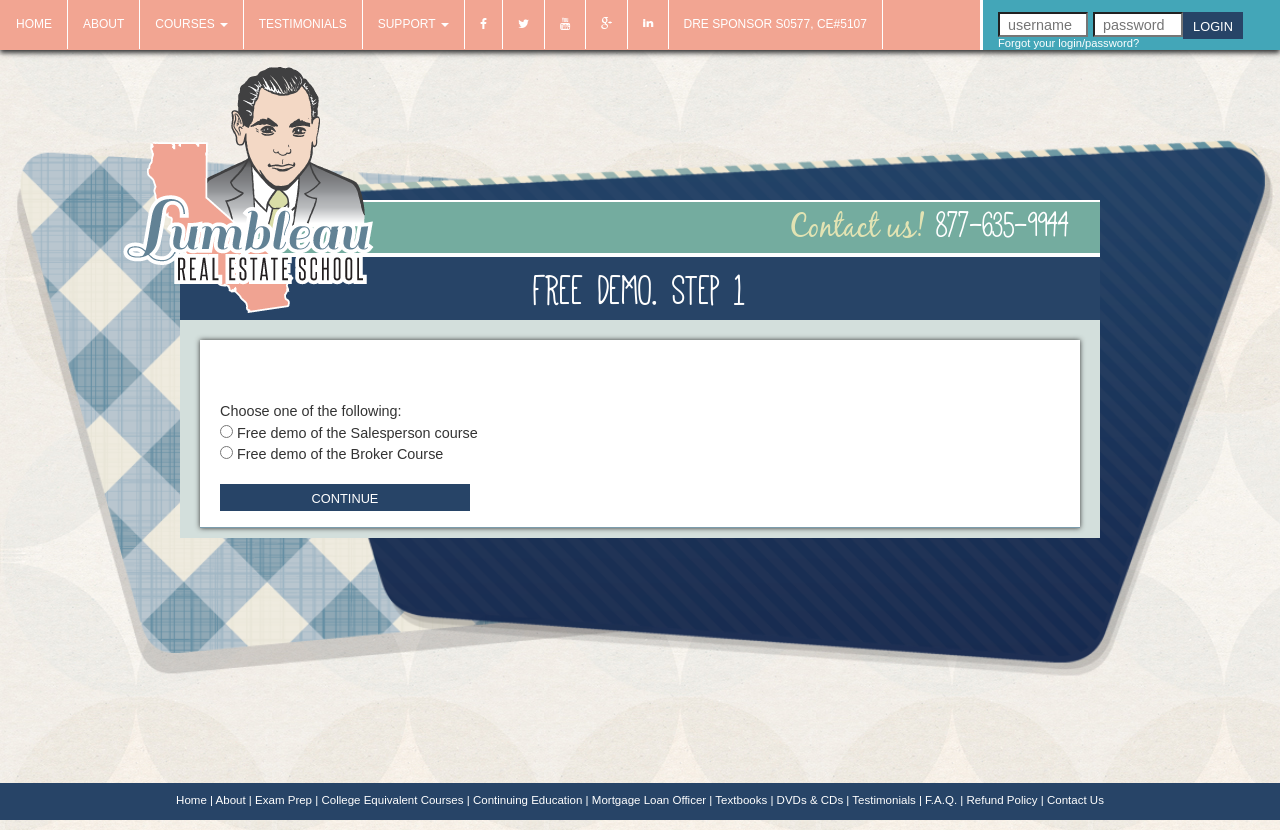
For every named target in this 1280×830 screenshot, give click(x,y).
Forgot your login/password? (1068, 43)
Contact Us (1075, 800)
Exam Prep (283, 800)
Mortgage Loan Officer (649, 800)
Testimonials (883, 800)
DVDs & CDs (810, 800)
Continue (345, 498)
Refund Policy (1001, 800)
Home (191, 800)
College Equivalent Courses (392, 800)
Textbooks (741, 800)
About (231, 800)
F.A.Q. (941, 800)
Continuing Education (527, 800)
